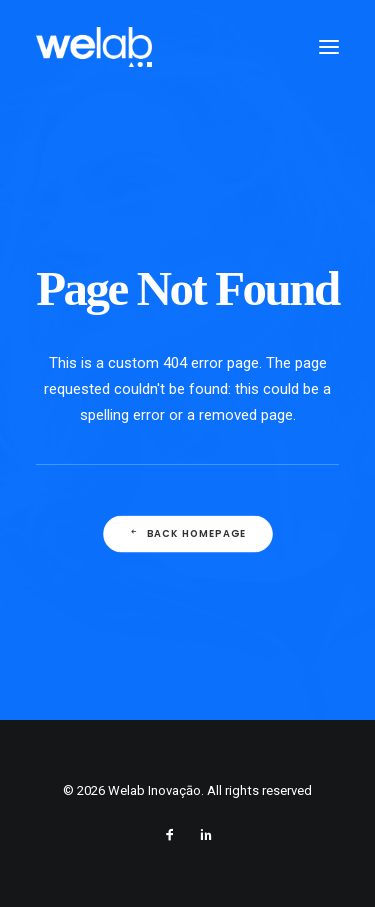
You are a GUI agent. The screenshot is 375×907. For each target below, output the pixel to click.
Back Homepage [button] (187, 534)
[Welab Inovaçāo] (94, 47)
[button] (329, 47)
